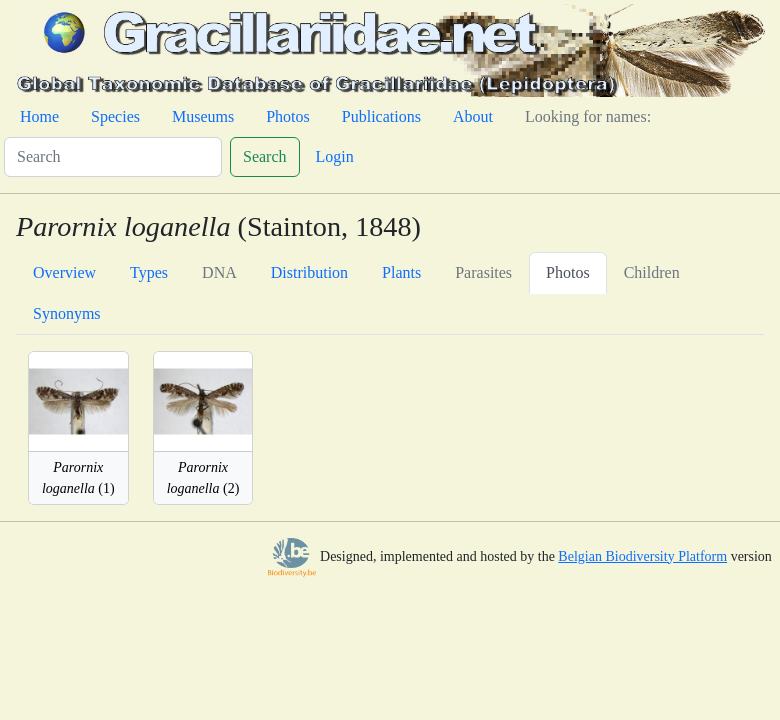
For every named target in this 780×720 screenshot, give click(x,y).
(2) (203, 478)
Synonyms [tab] (67, 313)
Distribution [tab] (309, 272)
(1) (78, 478)
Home (39, 116)
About (473, 116)
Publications (381, 116)
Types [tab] (149, 272)
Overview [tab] (64, 272)
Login (335, 156)
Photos (288, 116)
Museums (203, 116)
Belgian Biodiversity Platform (642, 556)
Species (115, 116)
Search (265, 156)
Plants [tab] (401, 272)
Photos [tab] (568, 272)
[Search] (113, 157)
